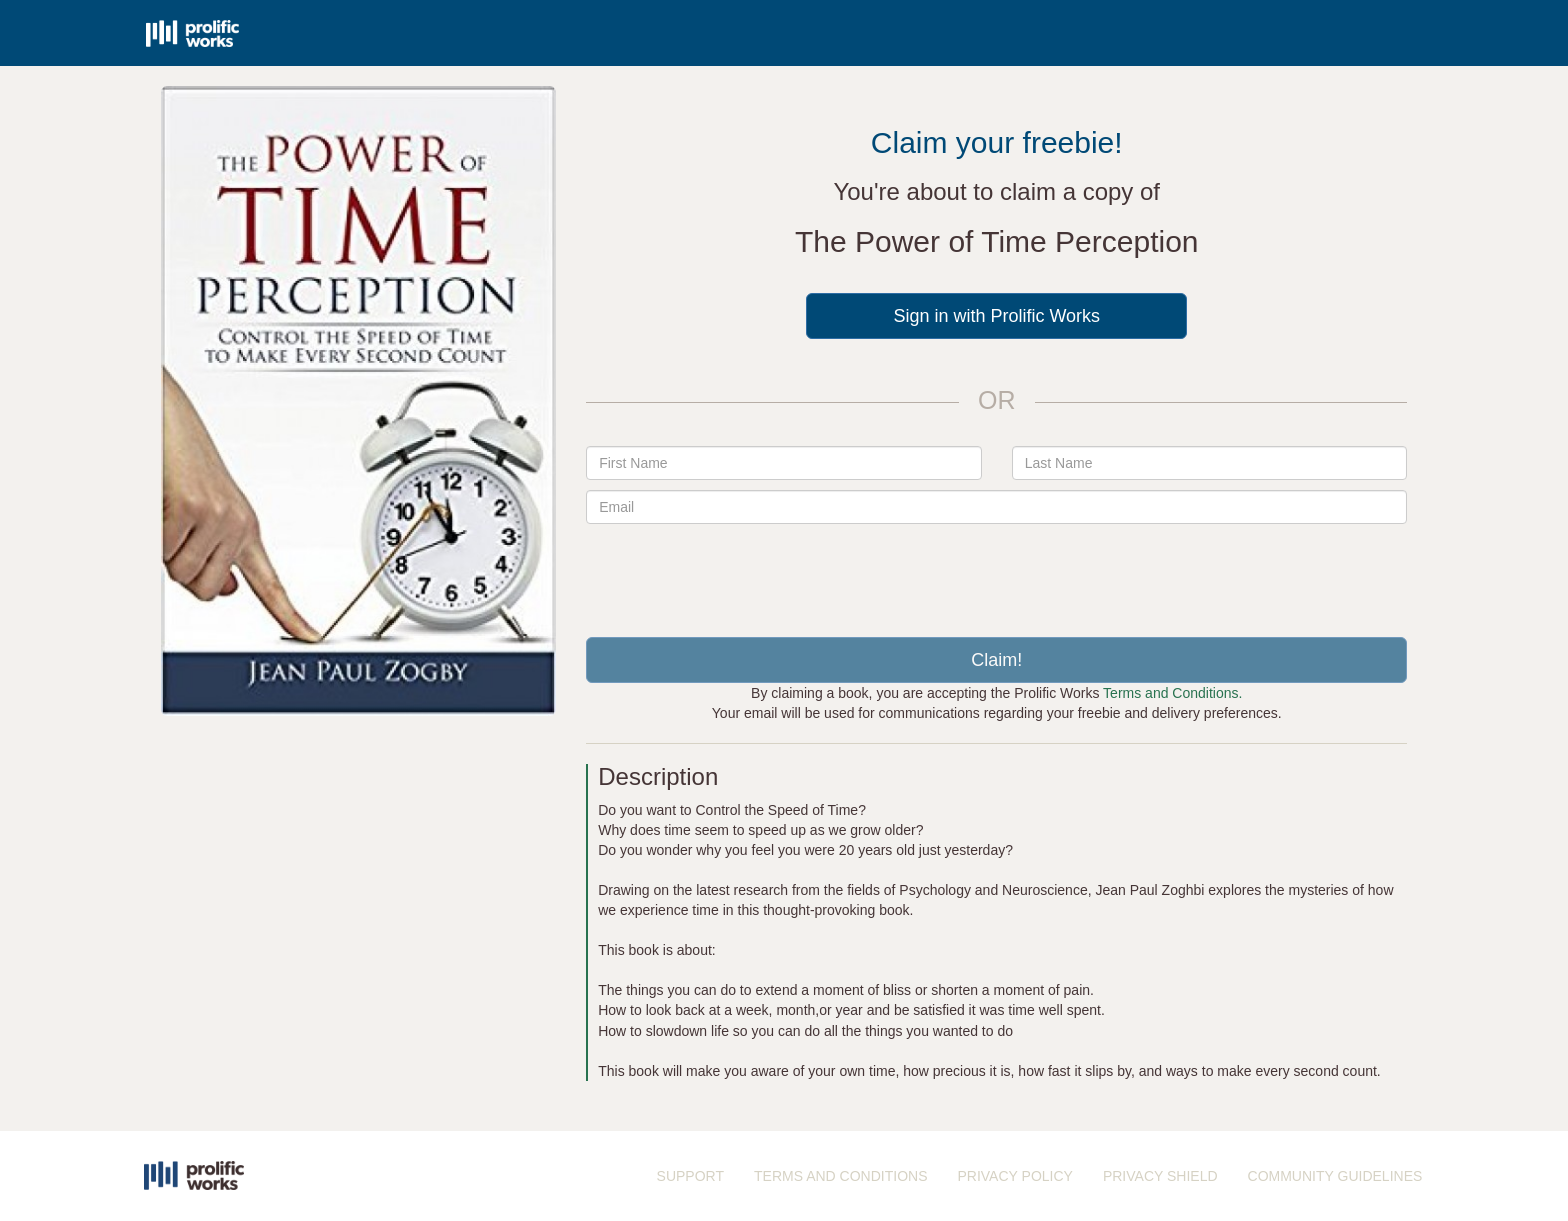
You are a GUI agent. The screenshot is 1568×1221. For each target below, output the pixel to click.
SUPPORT (690, 1176)
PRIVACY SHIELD (1160, 1176)
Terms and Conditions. (1172, 693)
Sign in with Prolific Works (996, 316)
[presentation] (997, 573)
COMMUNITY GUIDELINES (1335, 1176)
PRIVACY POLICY (1014, 1176)
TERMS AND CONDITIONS (840, 1176)
